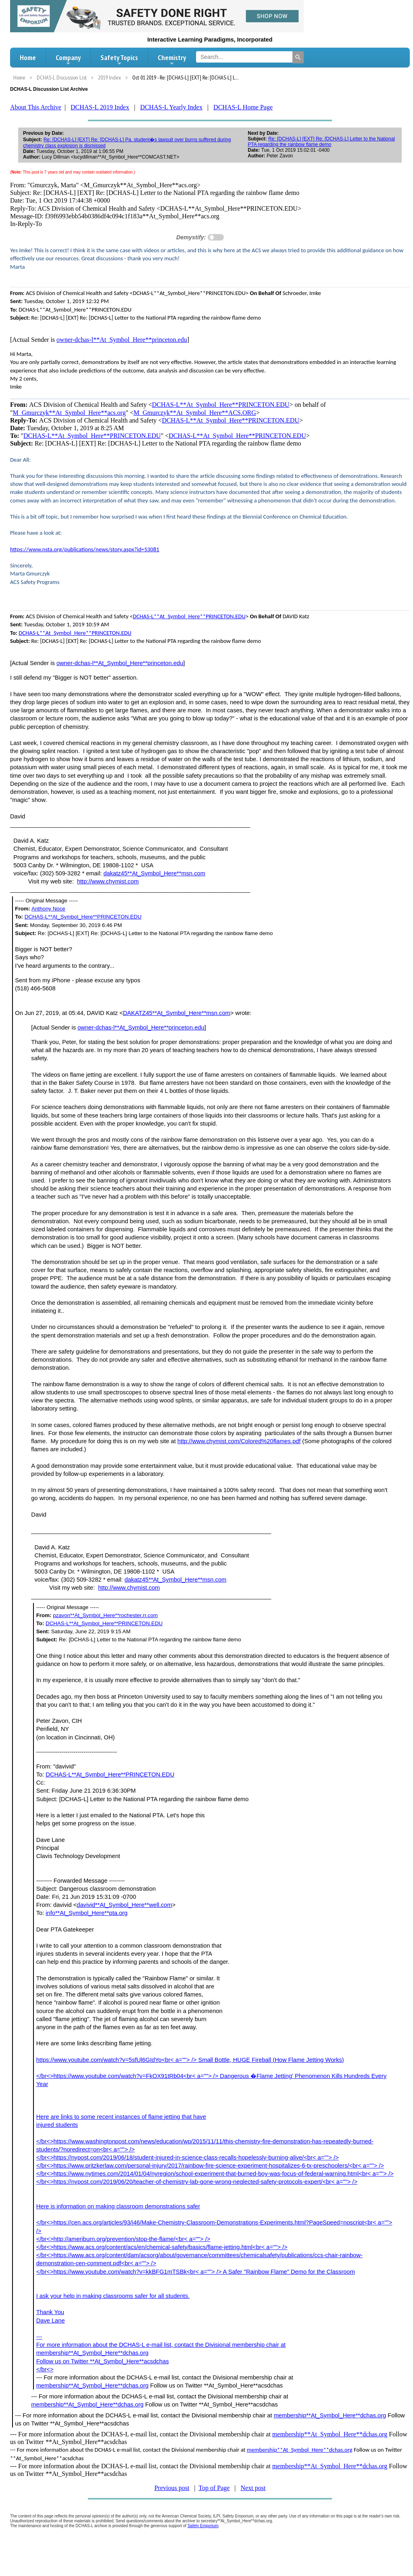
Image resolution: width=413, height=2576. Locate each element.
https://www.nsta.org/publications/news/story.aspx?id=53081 (84, 549)
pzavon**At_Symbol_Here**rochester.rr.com (105, 1615)
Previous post (172, 2487)
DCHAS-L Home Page (243, 107)
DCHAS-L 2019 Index (100, 107)
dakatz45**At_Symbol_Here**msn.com (154, 873)
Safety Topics (119, 60)
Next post (253, 2487)
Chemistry (172, 60)
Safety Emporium (203, 2526)
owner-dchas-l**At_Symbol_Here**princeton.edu (121, 339)
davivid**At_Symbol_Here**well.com (124, 1905)
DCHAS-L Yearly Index (171, 107)
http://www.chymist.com (108, 881)
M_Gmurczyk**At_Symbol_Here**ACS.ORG (194, 412)
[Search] (298, 57)
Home (28, 57)
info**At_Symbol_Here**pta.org (86, 1913)
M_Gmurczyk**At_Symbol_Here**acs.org (69, 412)
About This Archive (35, 107)
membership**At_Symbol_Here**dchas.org (92, 2385)
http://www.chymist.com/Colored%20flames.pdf (238, 1441)
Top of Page (213, 2487)
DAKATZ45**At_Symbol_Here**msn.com (176, 1013)
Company (68, 60)
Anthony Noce (48, 909)
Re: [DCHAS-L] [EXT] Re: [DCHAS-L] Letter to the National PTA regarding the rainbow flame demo (321, 141)
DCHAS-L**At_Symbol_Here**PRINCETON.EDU (221, 404)
